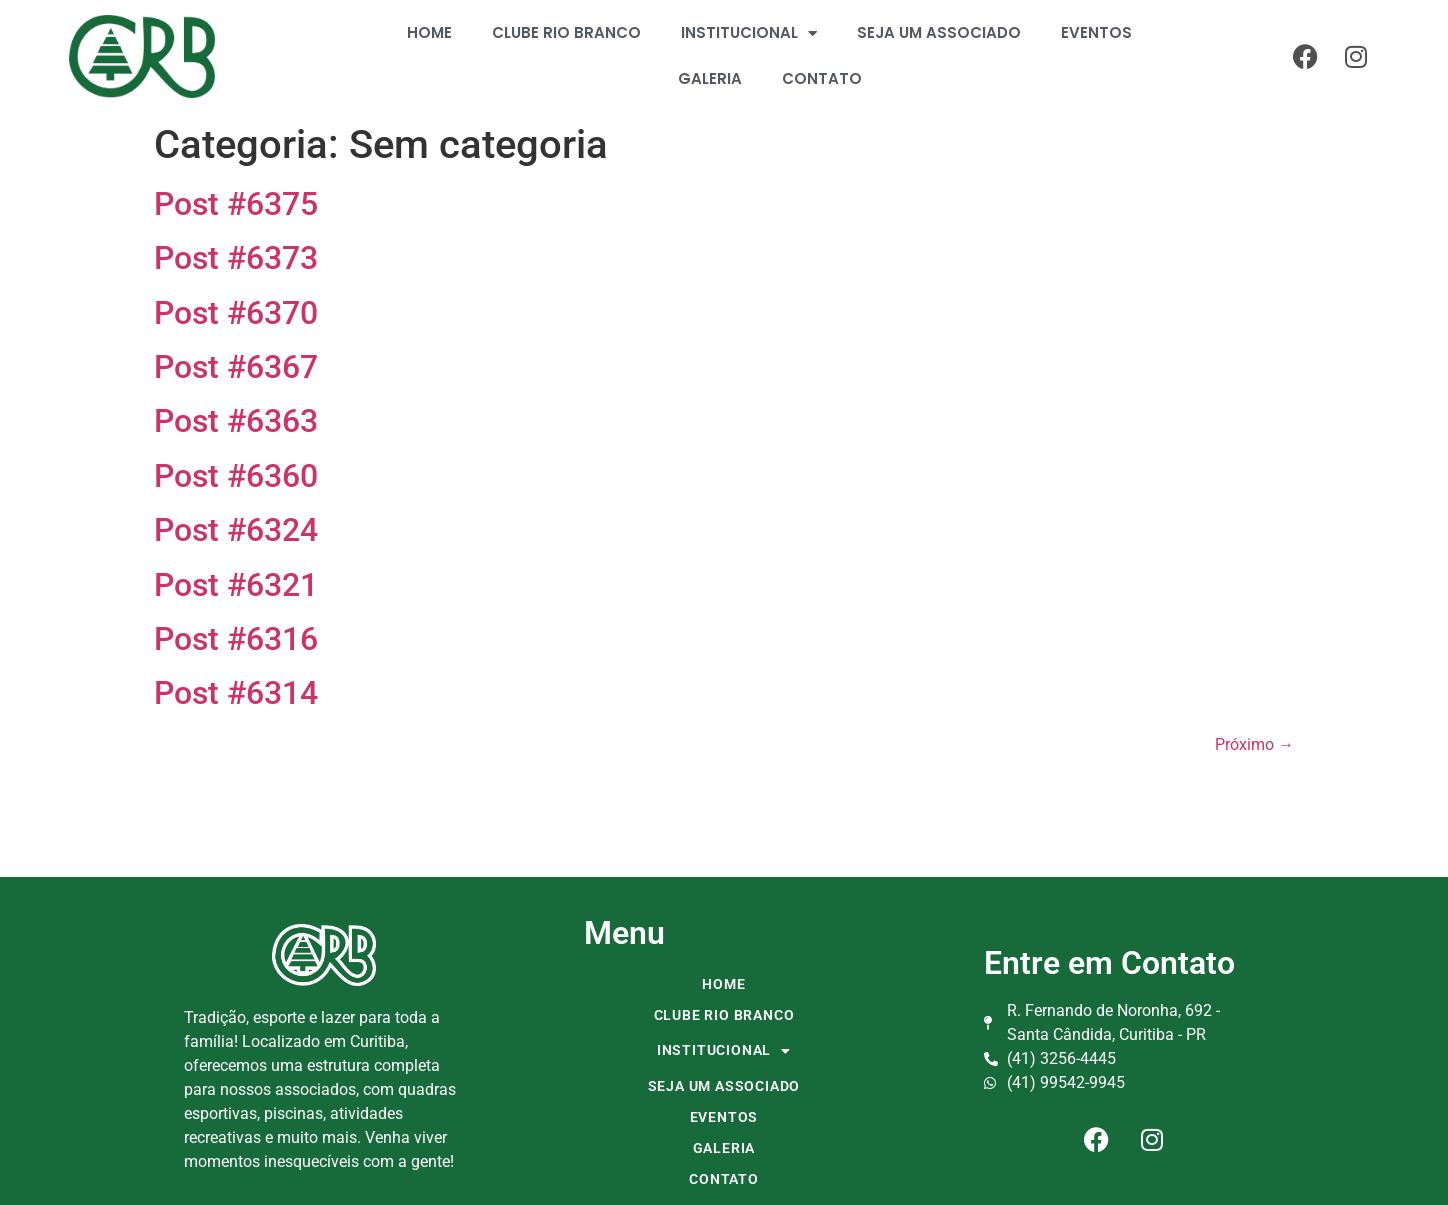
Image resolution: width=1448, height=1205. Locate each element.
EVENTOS (1096, 32)
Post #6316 (236, 639)
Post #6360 (236, 476)
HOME (429, 32)
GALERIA (710, 78)
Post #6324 (236, 530)
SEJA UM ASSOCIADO (939, 32)
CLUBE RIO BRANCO (566, 32)
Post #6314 (236, 693)
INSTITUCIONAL (749, 33)
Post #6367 (236, 367)
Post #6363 (236, 421)
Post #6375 (236, 204)
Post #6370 (236, 313)
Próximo (1254, 744)
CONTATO (822, 78)
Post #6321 (236, 585)
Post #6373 (236, 258)
